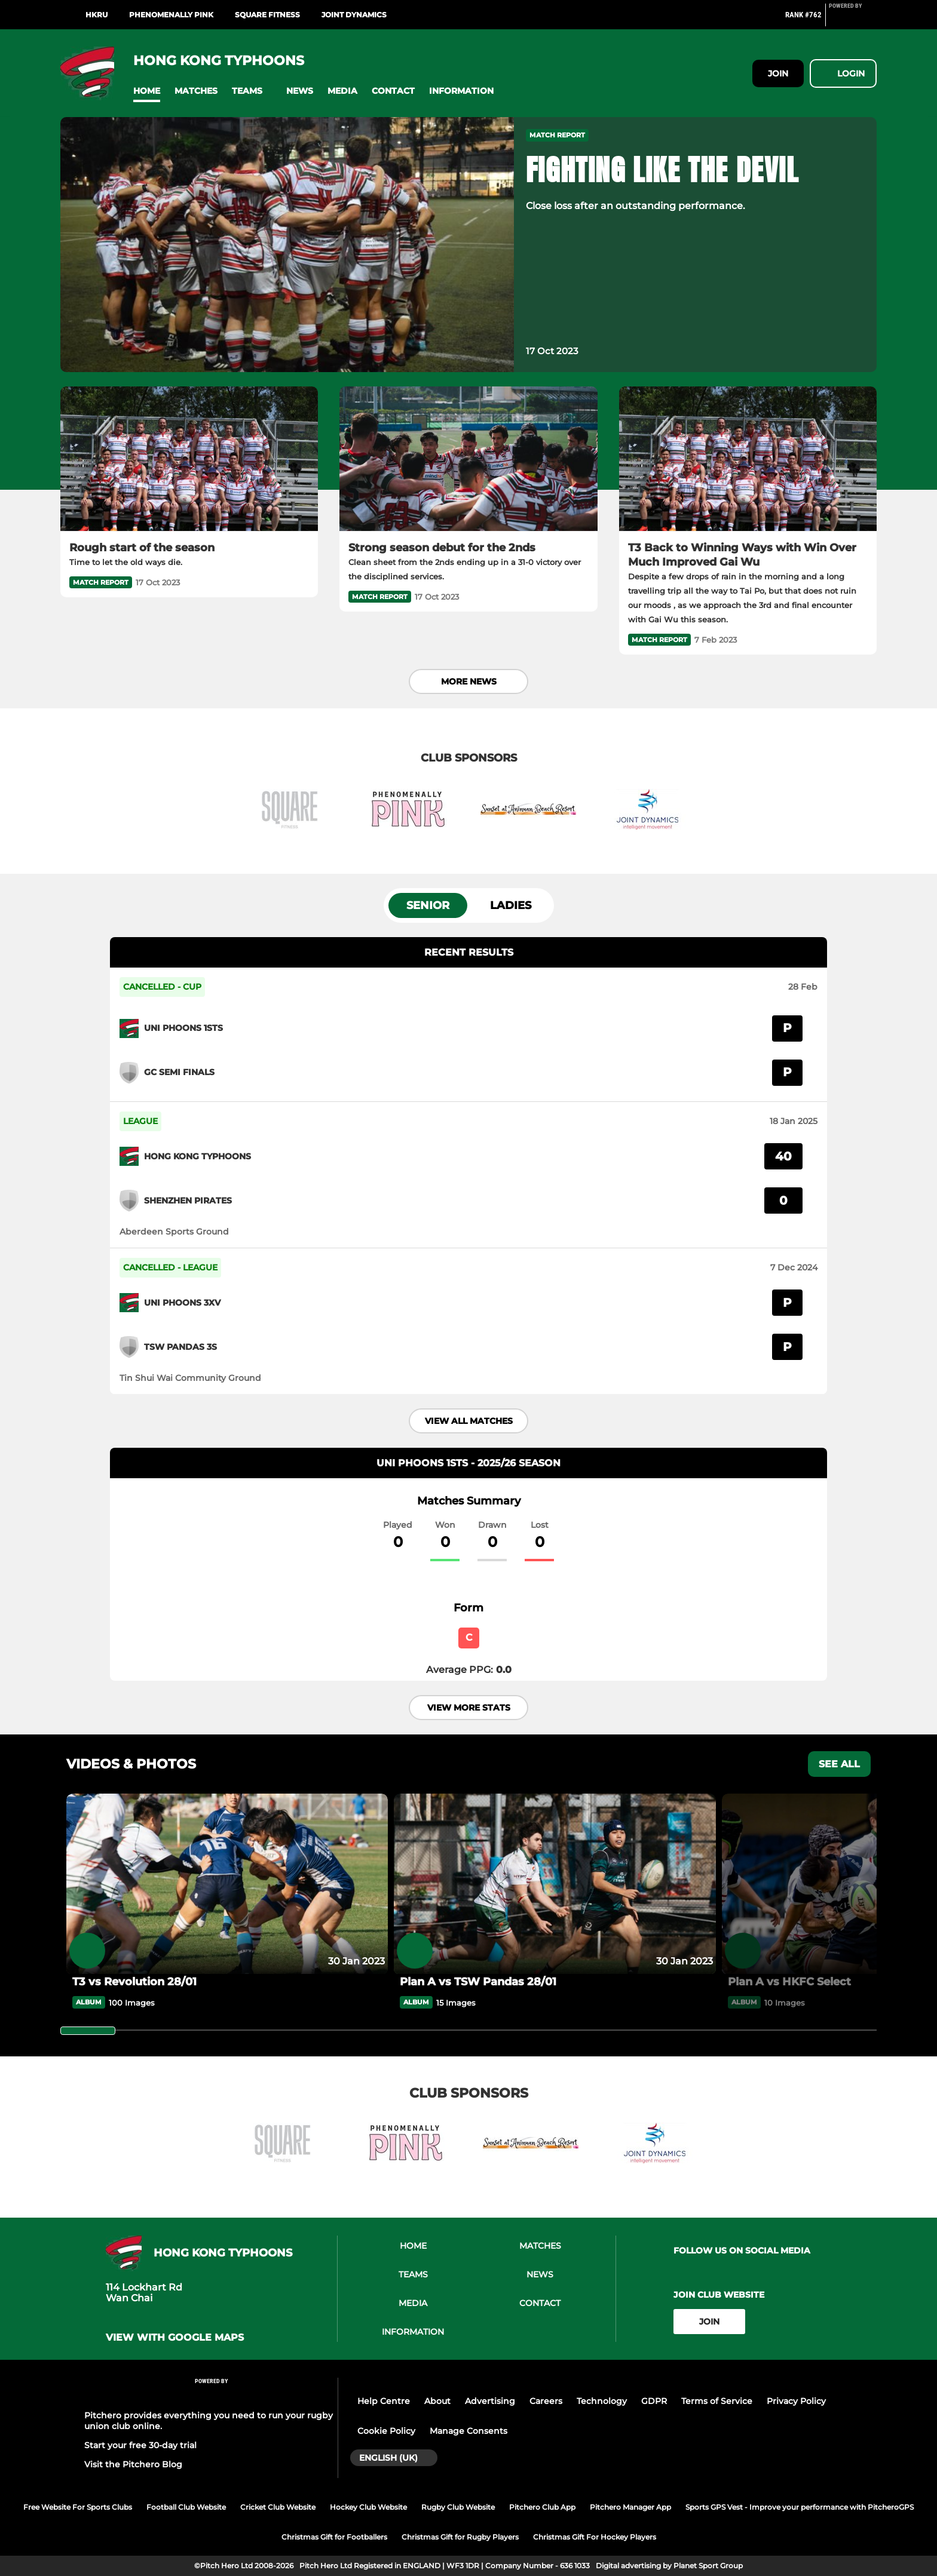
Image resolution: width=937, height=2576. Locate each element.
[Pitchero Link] (853, 20)
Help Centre (383, 2401)
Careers (545, 2401)
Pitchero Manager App (630, 2507)
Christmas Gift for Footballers (334, 2536)
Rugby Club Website (458, 2507)
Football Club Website (186, 2507)
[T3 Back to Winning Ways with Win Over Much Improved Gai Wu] (748, 459)
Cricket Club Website (278, 2507)
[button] (146, 91)
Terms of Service (716, 2401)
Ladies (510, 905)
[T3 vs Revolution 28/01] (227, 1884)
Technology (602, 2401)
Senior (427, 905)
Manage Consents (468, 2430)
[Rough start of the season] (189, 459)
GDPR (654, 2401)
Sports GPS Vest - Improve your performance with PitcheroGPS (799, 2507)
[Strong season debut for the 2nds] (468, 459)
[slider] (87, 2031)
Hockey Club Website (368, 2507)
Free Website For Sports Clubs (77, 2507)
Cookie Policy (386, 2430)
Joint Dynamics (354, 14)
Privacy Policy (796, 2401)
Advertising (490, 2401)
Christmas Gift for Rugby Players (460, 2536)
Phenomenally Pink (171, 14)
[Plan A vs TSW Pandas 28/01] (554, 1884)
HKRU (96, 14)
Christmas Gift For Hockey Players (594, 2536)
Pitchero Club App (542, 2507)
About (437, 2401)
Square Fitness (267, 14)
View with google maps (175, 2338)
